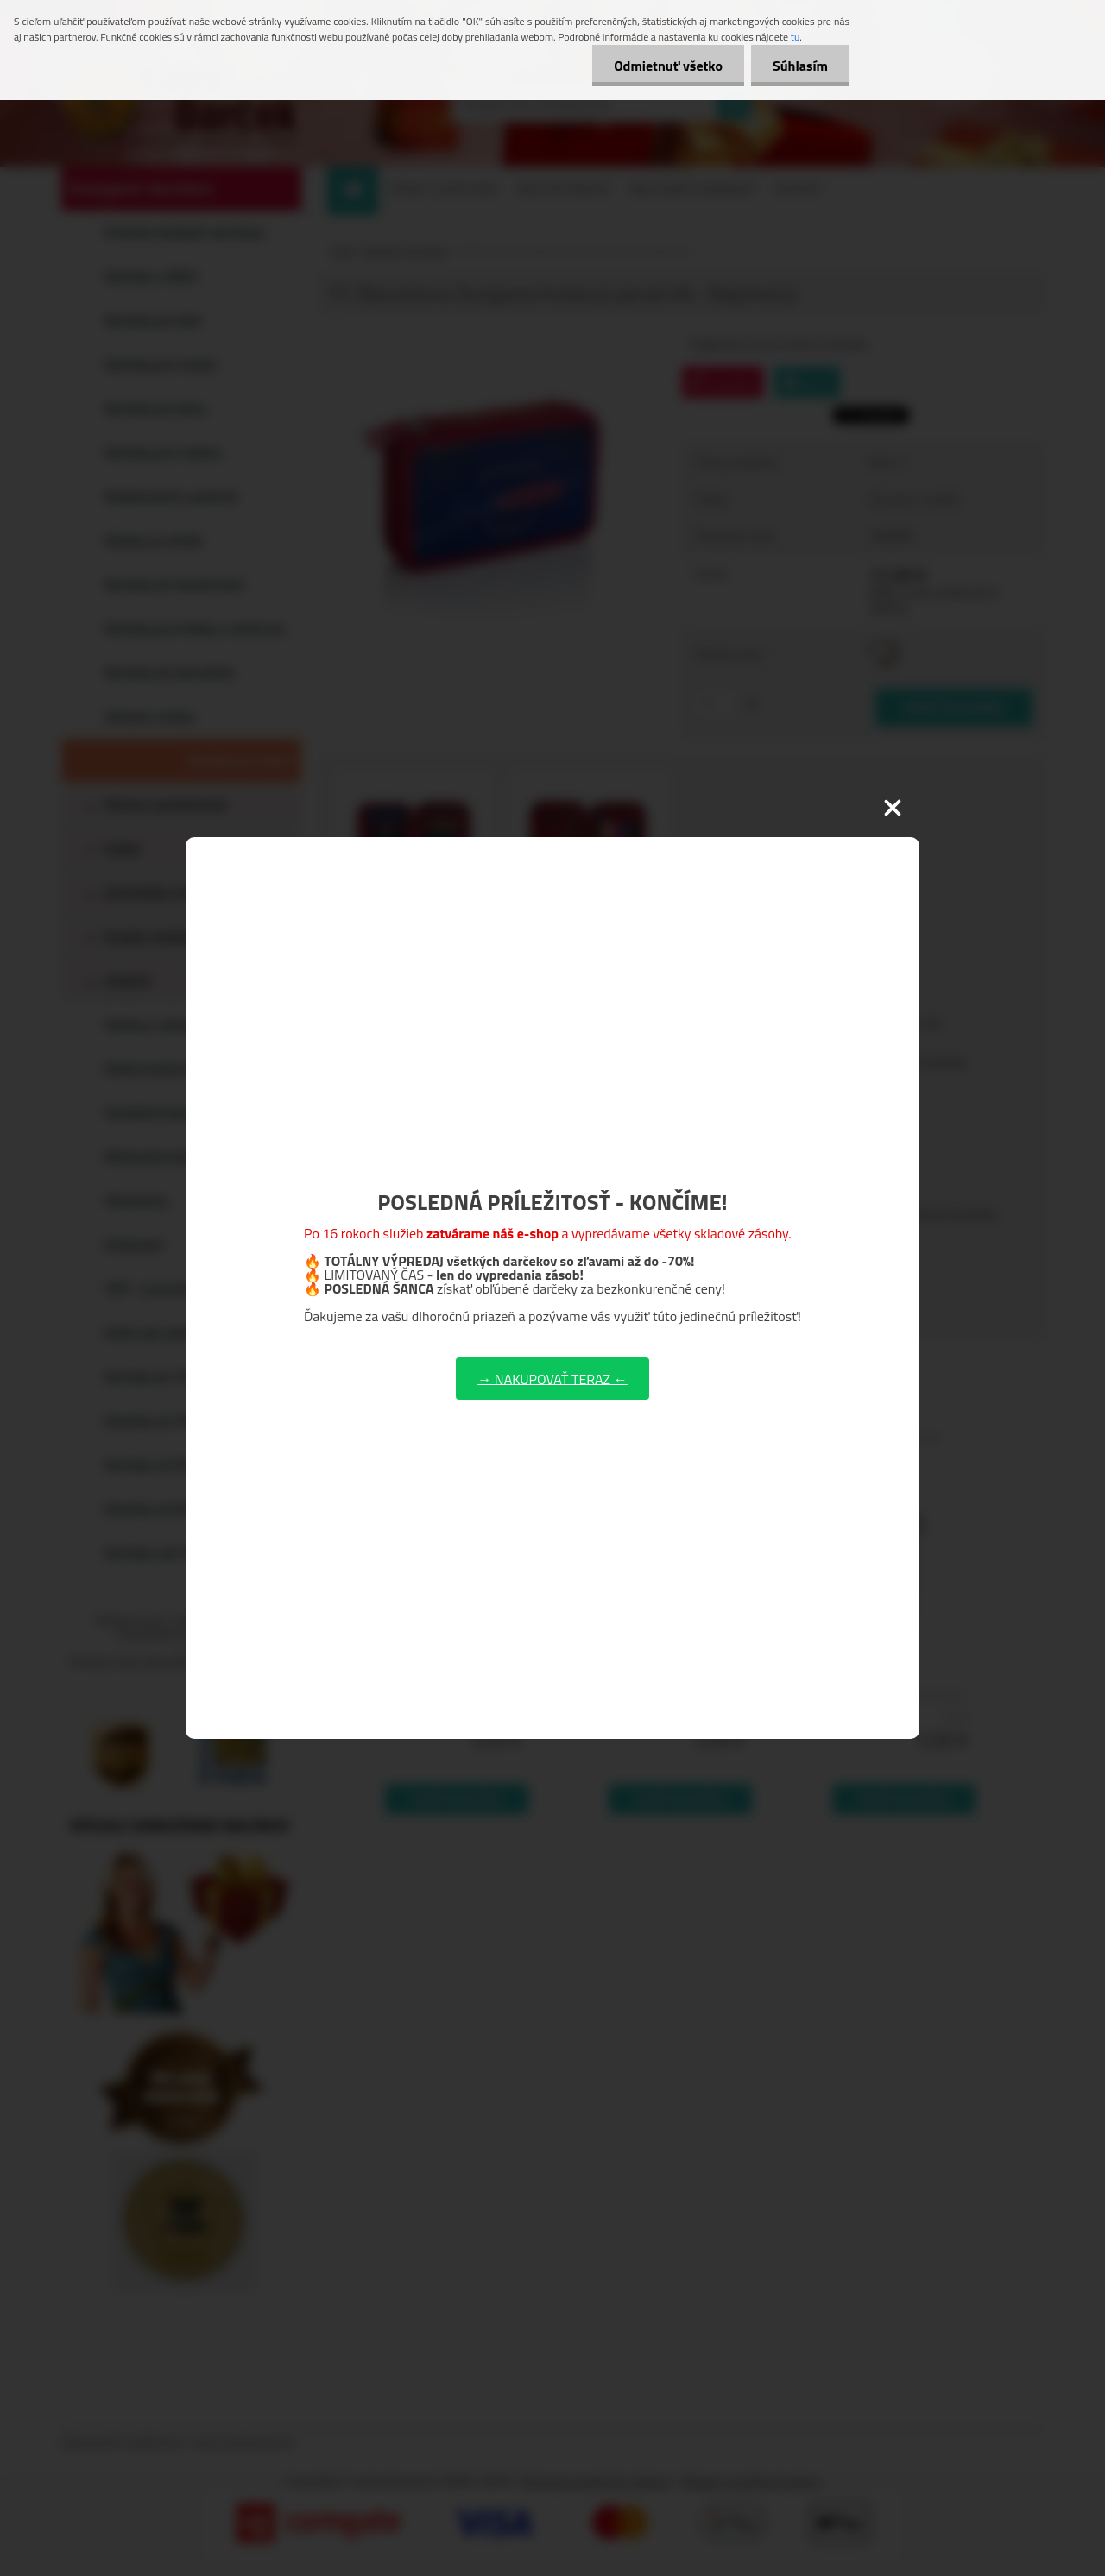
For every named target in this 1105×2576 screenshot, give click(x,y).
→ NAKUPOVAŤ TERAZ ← (552, 1378)
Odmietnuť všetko (668, 65)
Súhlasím (800, 65)
